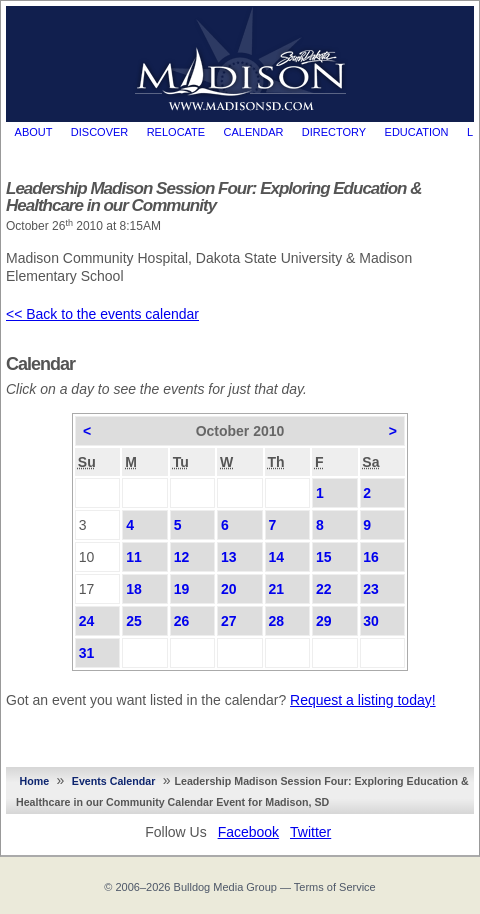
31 (87, 653)
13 (229, 557)
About (34, 132)
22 (324, 589)
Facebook (248, 832)
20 (229, 589)
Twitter (310, 832)
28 (276, 621)
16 (371, 557)
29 (324, 621)
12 (182, 557)
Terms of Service (335, 887)
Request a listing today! (363, 700)
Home (35, 781)
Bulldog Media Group (225, 887)
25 (134, 621)
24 (87, 621)
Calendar (254, 132)
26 (182, 621)
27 (229, 621)
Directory (334, 132)
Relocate (176, 132)
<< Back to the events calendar (102, 314)
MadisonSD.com (240, 59)
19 (182, 589)
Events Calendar (114, 781)
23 (371, 589)
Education (417, 132)
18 (134, 589)
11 (134, 557)
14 (276, 557)
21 (276, 589)
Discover (99, 132)
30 (371, 621)
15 (324, 557)
